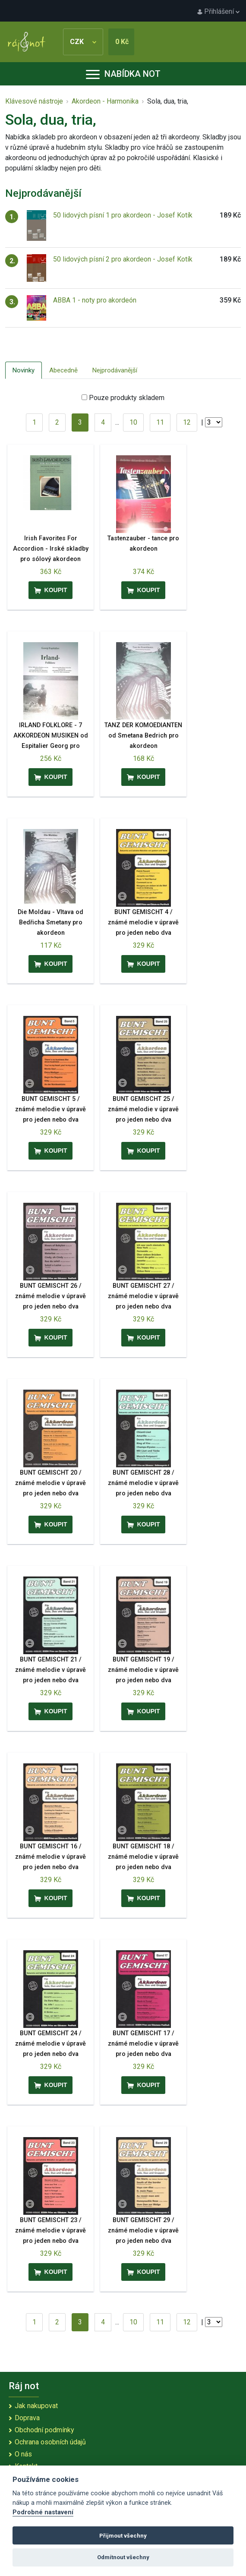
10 (133, 422)
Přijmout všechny (123, 2535)
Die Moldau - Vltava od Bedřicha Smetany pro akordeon (50, 922)
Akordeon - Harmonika (105, 101)
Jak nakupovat (36, 2406)
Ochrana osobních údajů (50, 2442)
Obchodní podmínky (44, 2430)
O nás (23, 2454)
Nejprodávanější (114, 370)
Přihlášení (218, 11)
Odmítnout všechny (123, 2557)
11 (160, 422)
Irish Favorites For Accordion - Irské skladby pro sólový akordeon (50, 549)
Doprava (27, 2418)
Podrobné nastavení (43, 2512)
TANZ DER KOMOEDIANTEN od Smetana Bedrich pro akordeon (143, 736)
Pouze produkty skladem (126, 398)
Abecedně (63, 370)
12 (187, 422)
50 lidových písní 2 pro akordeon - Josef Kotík (122, 259)
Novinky (24, 370)
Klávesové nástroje (34, 101)
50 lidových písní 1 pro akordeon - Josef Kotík (122, 215)
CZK (83, 42)
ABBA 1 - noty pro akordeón (94, 300)
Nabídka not (123, 74)
